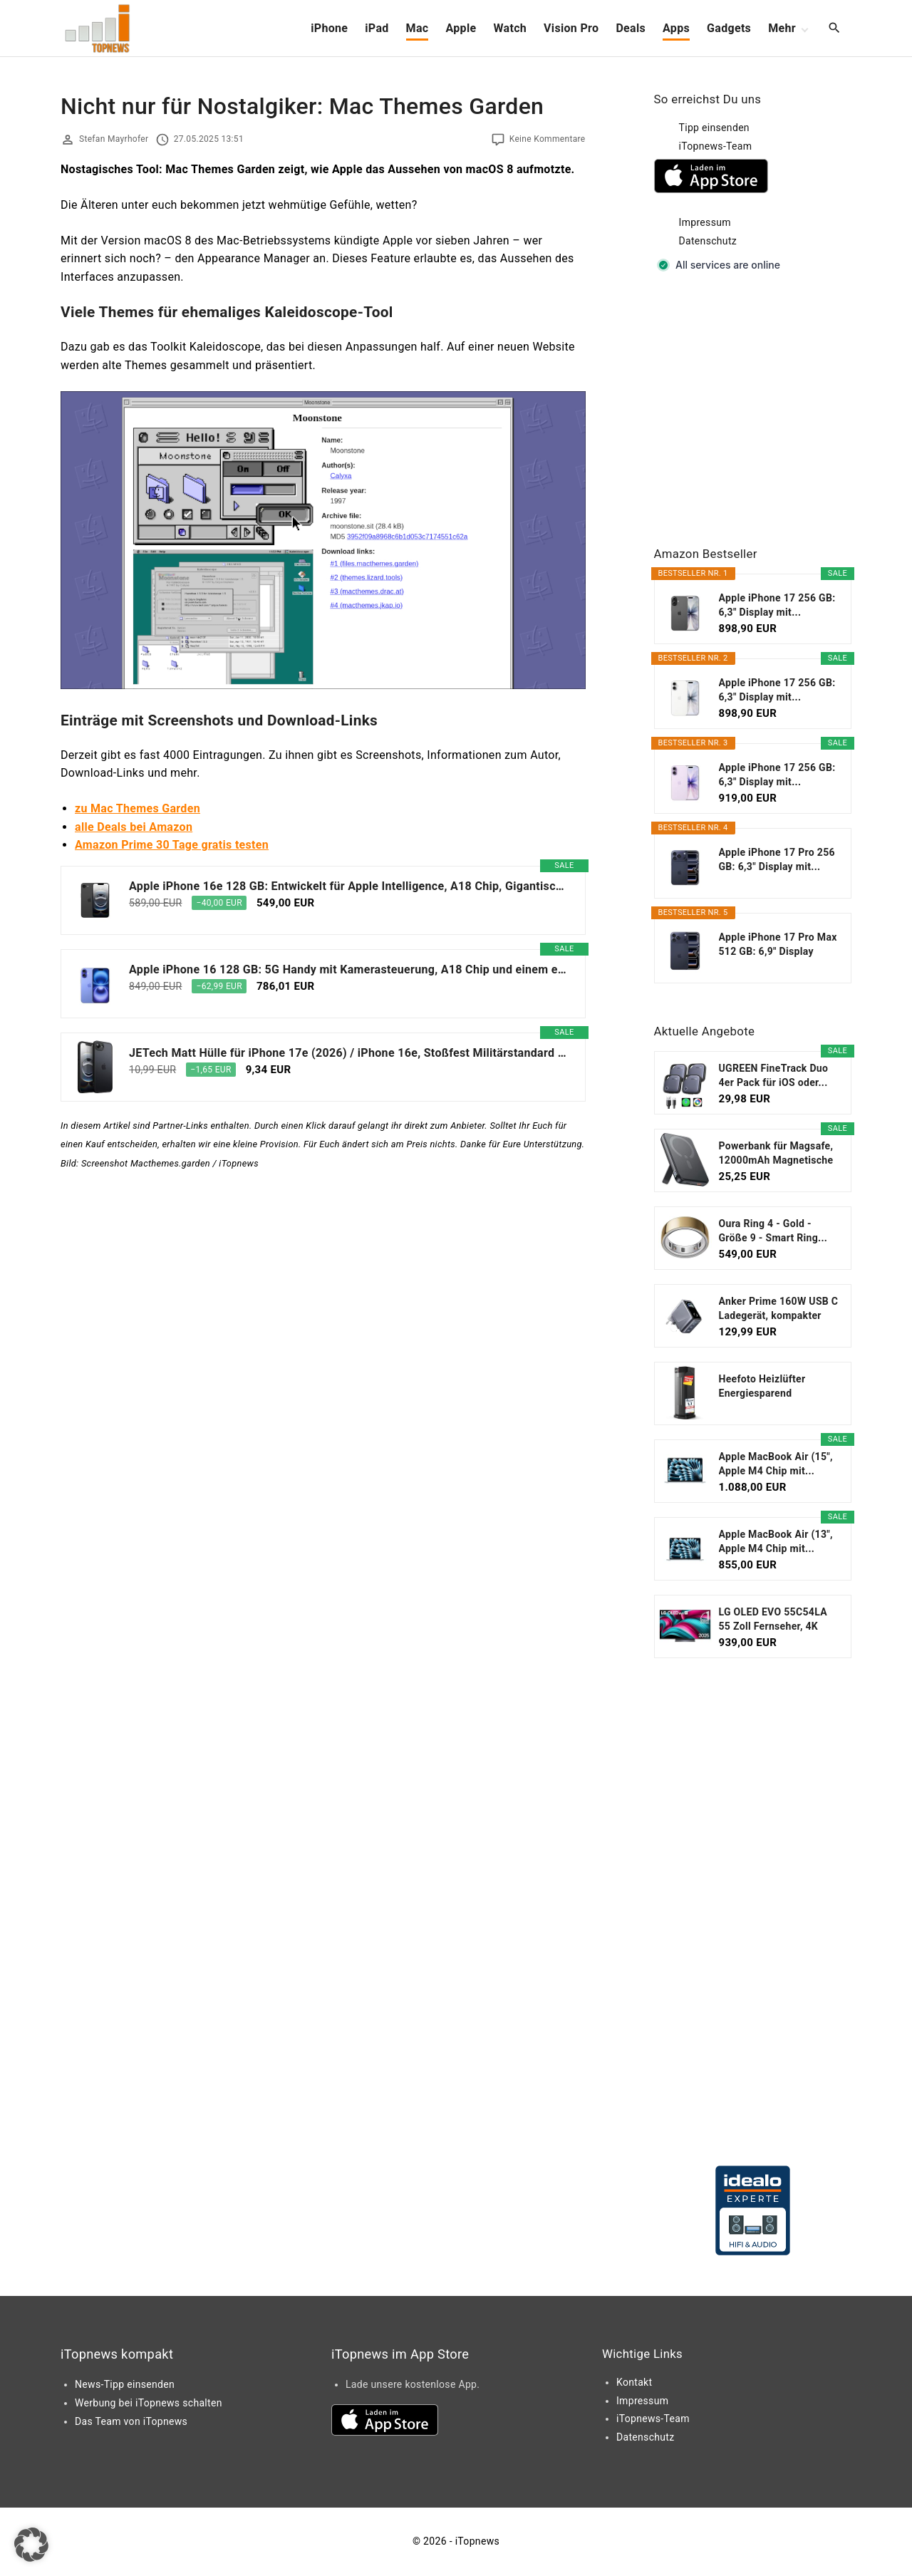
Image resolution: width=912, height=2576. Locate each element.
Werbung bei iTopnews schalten (148, 2403)
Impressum (705, 222)
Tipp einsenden (714, 127)
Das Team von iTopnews (131, 2421)
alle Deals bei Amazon (133, 827)
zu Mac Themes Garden (137, 808)
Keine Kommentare (547, 139)
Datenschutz (708, 241)
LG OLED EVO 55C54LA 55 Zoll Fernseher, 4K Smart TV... (773, 1619)
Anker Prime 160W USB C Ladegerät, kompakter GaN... (779, 1309)
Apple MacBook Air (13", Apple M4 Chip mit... (776, 1541)
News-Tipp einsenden (125, 2384)
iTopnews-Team (715, 146)
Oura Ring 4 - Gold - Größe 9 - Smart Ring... (773, 1230)
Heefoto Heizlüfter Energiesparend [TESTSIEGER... (762, 1386)
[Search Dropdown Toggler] (834, 28)
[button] (31, 2544)
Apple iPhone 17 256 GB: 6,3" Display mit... (777, 605)
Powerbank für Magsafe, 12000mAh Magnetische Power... (776, 1153)
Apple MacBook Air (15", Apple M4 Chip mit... (776, 1463)
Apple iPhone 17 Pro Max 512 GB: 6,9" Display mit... (778, 944)
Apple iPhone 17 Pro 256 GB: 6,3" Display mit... (777, 859)
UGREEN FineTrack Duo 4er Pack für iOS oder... (774, 1075)
